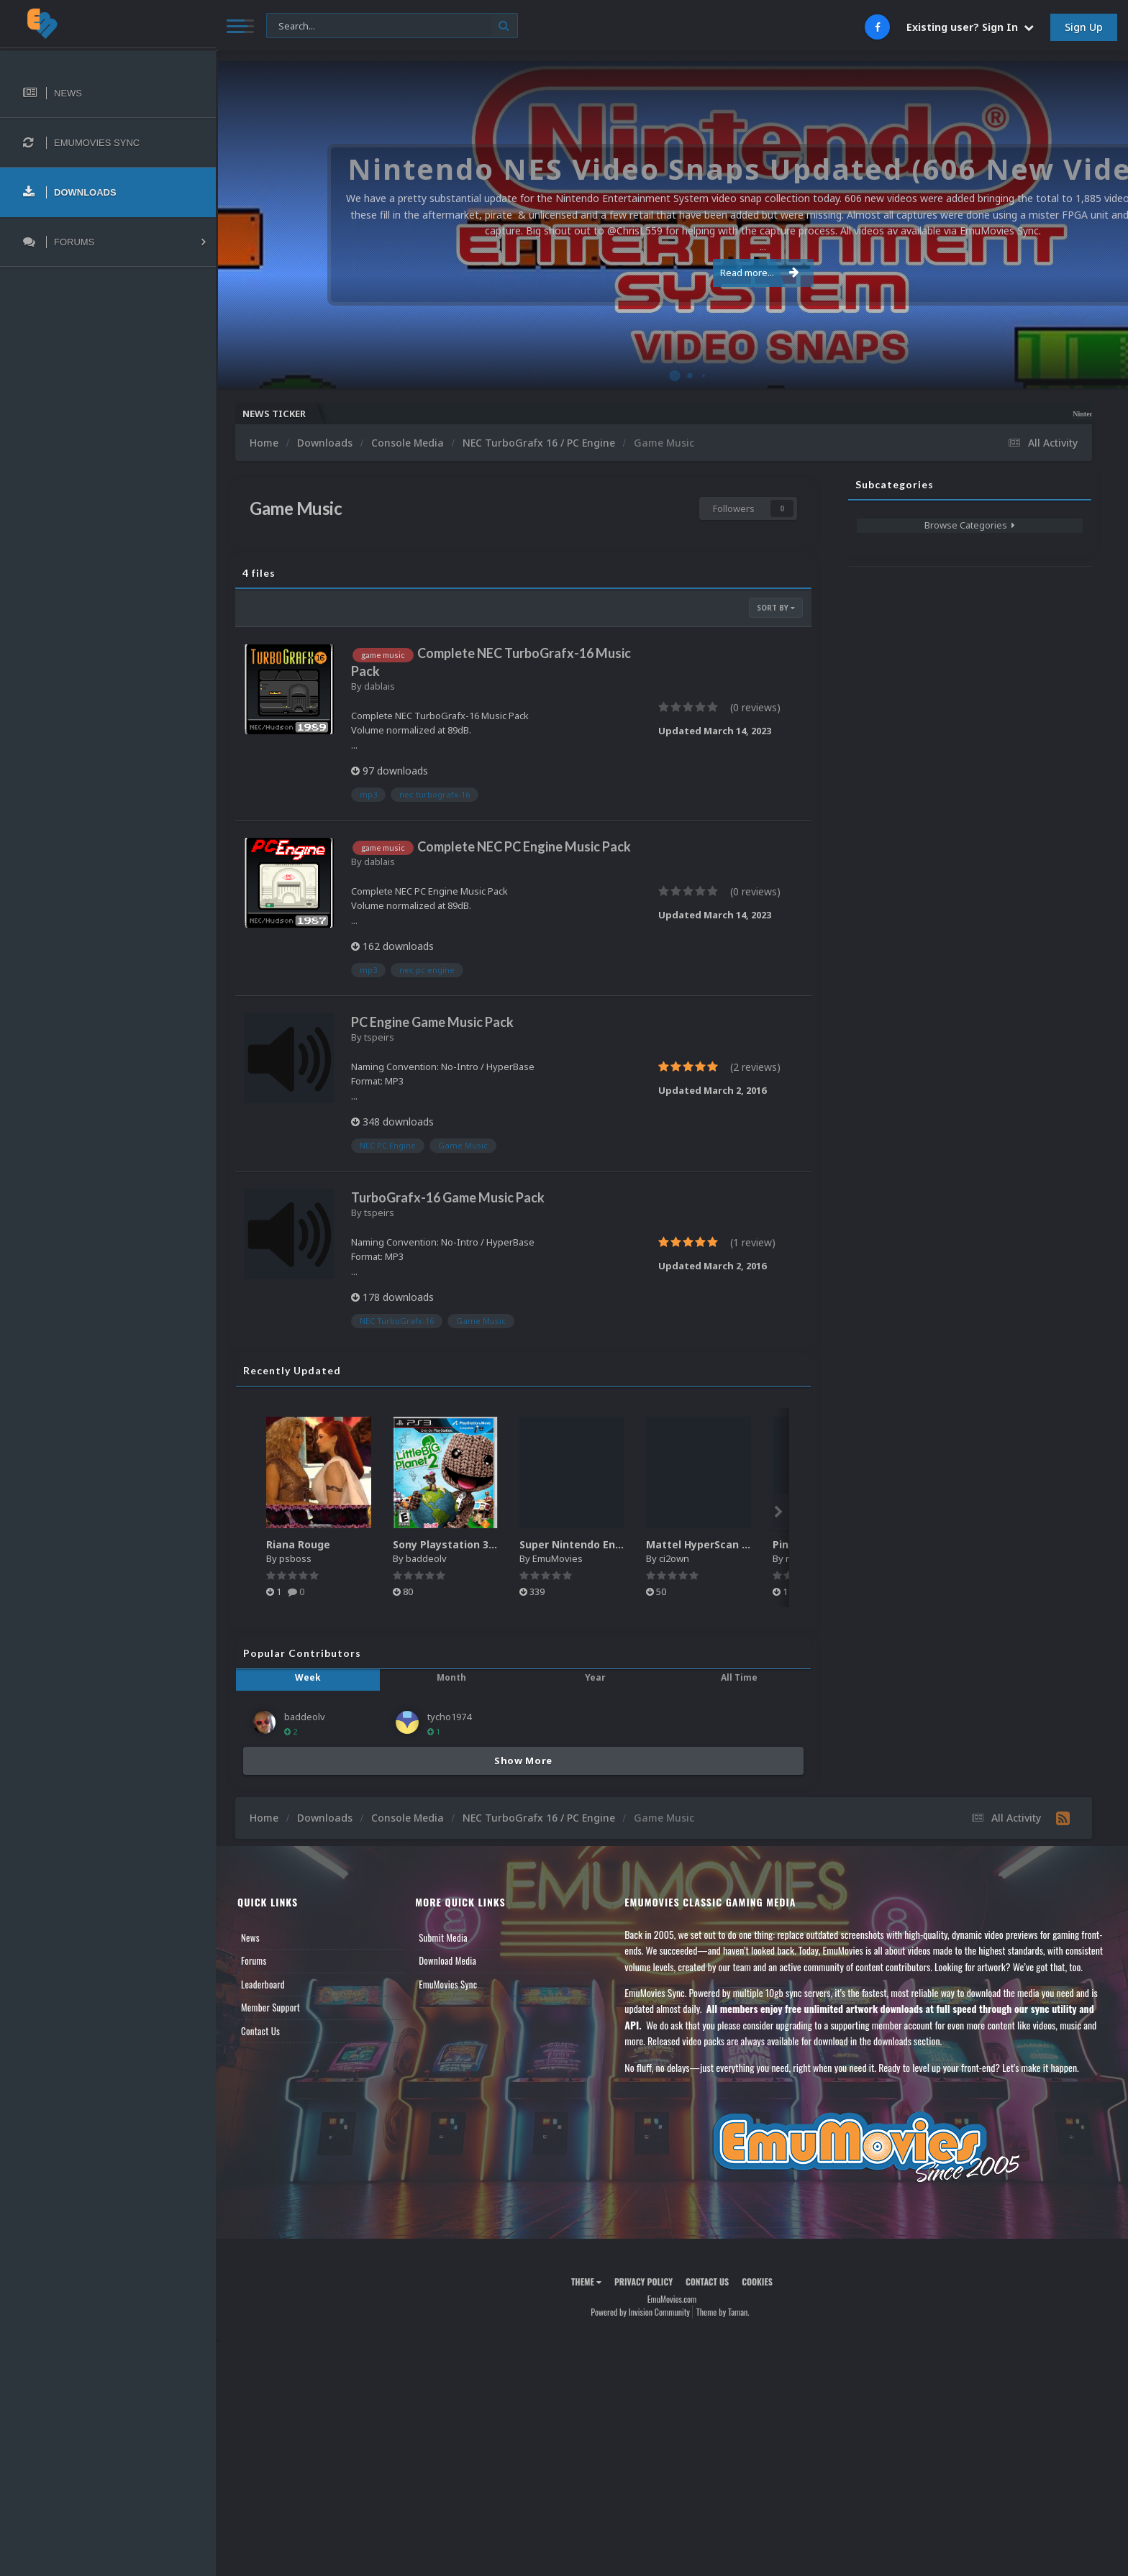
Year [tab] (595, 1677)
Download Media (447, 1960)
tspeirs (379, 1037)
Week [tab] (308, 1677)
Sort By (776, 608)
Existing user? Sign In (970, 27)
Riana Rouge (298, 1544)
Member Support (270, 2007)
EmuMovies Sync (448, 1984)
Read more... (669, 264)
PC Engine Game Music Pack (432, 1022)
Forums (254, 1960)
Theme (586, 2281)
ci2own (674, 1558)
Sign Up (1084, 27)
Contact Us (260, 2031)
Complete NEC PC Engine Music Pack (524, 846)
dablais (379, 686)
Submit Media (443, 1937)
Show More (523, 1760)
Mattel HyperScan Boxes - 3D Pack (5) (743, 1544)
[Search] (392, 26)
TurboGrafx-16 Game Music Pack (448, 1197)
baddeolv (426, 1558)
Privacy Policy (643, 2281)
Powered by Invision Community (640, 2312)
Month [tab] (451, 1677)
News (250, 1937)
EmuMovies (557, 1558)
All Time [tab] (739, 1677)
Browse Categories (969, 525)
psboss (295, 1558)
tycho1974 (449, 1716)
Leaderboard (263, 1984)
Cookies (757, 2281)
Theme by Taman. (723, 2312)
